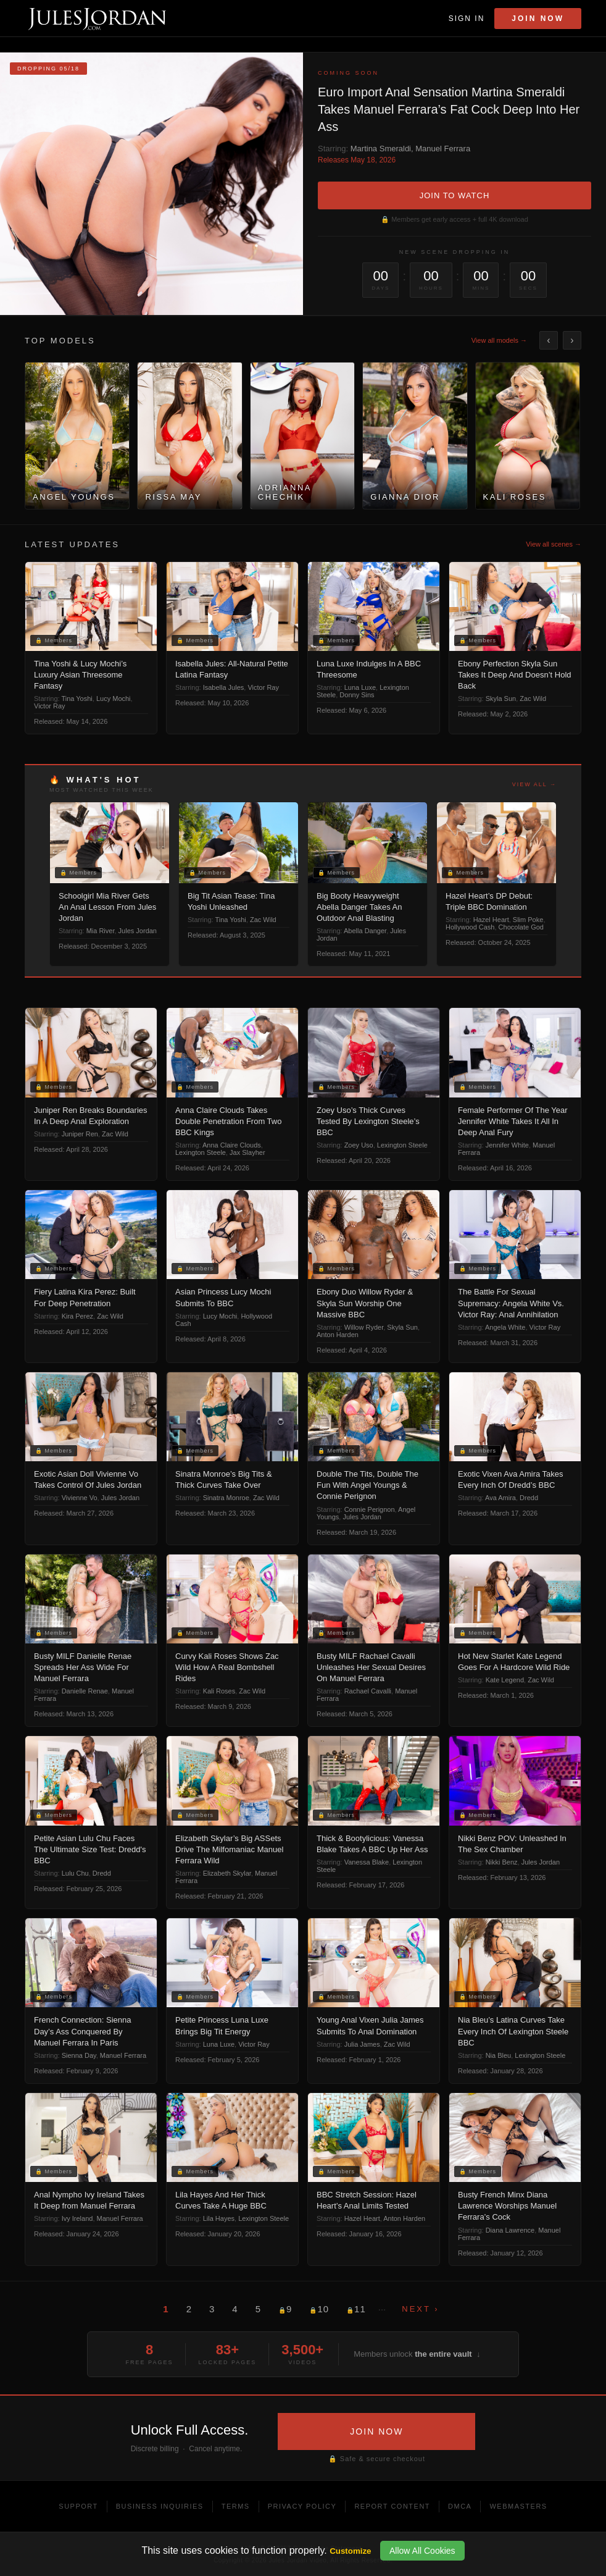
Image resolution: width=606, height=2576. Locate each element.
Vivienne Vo (80, 1497)
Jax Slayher (247, 1152)
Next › (420, 2309)
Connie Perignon (369, 1509)
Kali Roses (219, 1691)
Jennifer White (507, 1145)
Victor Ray (49, 706)
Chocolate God (521, 927)
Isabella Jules (223, 687)
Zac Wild (533, 698)
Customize (350, 2551)
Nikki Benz (502, 1862)
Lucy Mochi (113, 698)
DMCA (459, 2506)
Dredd (529, 1497)
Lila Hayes (219, 2218)
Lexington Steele (200, 1152)
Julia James (362, 2044)
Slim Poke (528, 919)
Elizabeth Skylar (227, 1873)
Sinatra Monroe (226, 1497)
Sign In (467, 18)
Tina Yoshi (76, 698)
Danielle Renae (85, 1691)
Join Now (538, 18)
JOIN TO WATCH (455, 195)
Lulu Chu (75, 1873)
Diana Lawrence (510, 2230)
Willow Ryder (364, 1327)
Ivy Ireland (77, 2218)
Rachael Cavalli (367, 1691)
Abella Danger (365, 930)
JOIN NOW (376, 2431)
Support (78, 2506)
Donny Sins (356, 695)
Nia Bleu (499, 2055)
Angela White (505, 1327)
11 (356, 2309)
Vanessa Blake (366, 1862)
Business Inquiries (160, 2506)
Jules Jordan (137, 930)
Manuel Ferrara (442, 148)
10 (319, 2309)
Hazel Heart (491, 919)
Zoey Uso (358, 1145)
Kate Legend (505, 1680)
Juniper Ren (80, 1134)
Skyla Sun (501, 698)
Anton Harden (338, 1334)
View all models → (499, 340)
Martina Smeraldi (381, 148)
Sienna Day (79, 2055)
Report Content (392, 2506)
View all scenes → (553, 544)
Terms (236, 2506)
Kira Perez (77, 1316)
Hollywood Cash (470, 927)
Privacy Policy (302, 2506)
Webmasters (518, 2506)
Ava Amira (500, 1497)
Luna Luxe (360, 687)
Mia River (100, 930)
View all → (534, 784)
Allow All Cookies (422, 2551)
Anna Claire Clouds (231, 1145)
